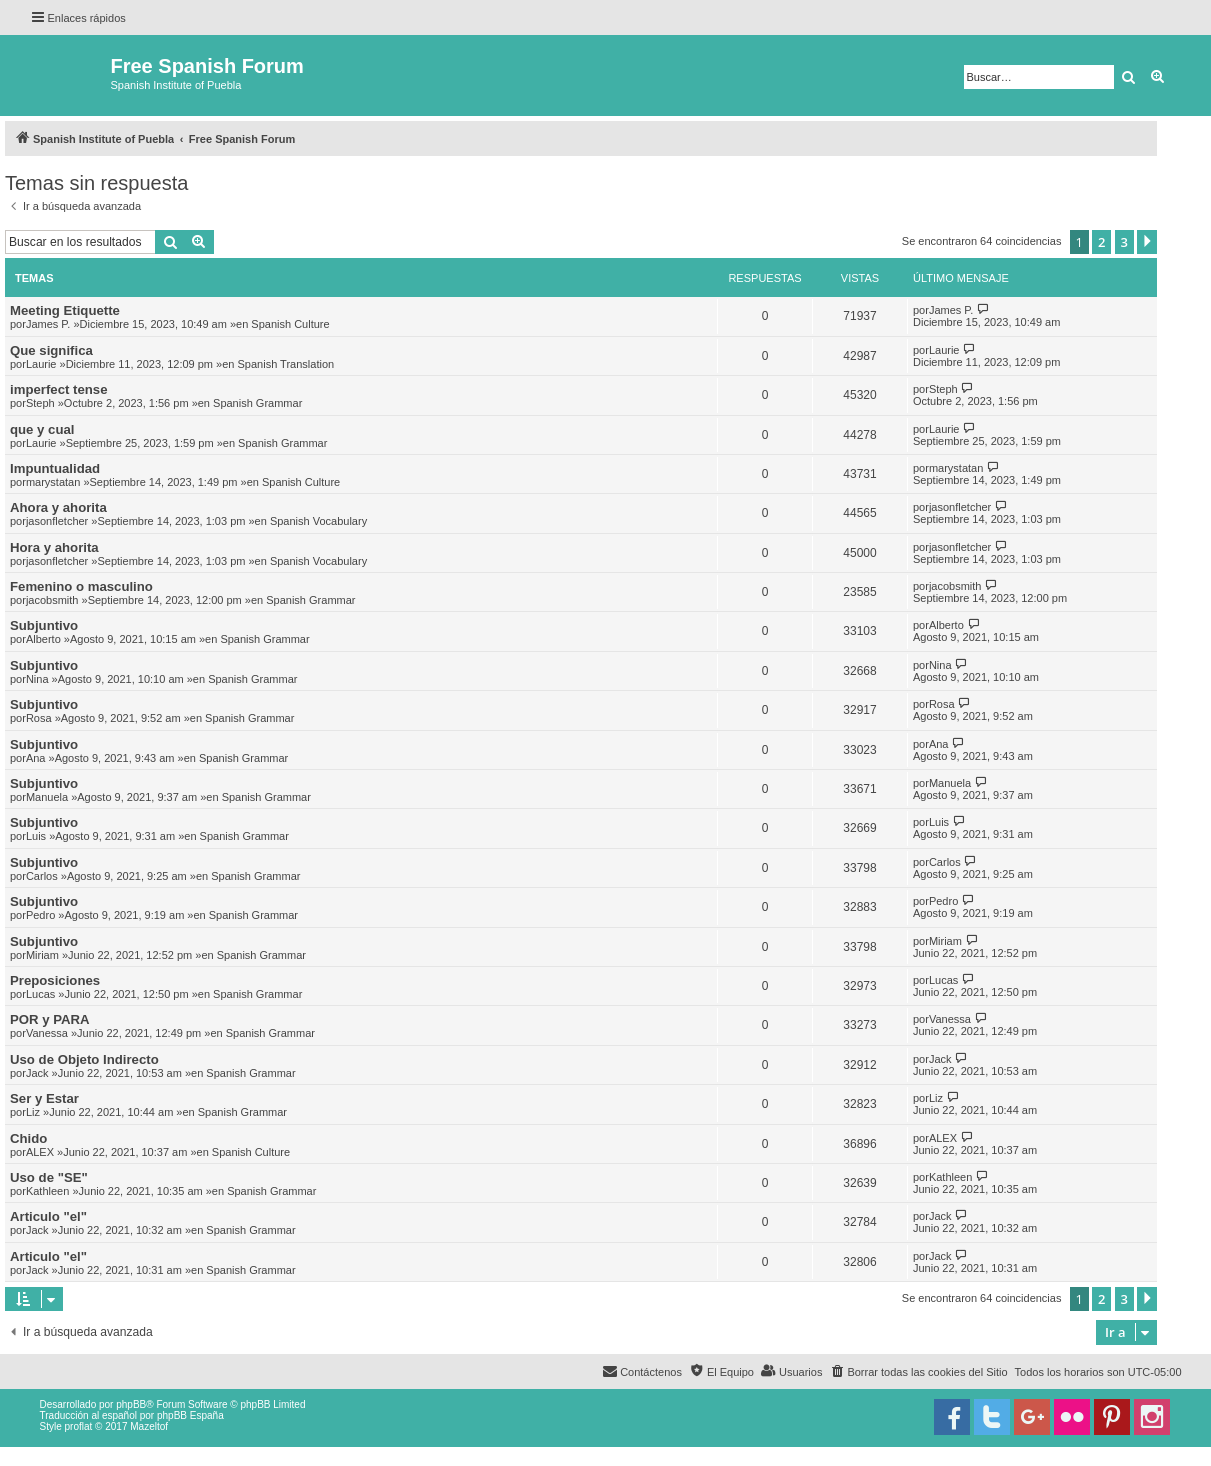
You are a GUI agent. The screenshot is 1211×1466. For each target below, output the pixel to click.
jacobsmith (52, 600)
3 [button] (1124, 242)
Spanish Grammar (257, 403)
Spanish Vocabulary (318, 521)
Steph (40, 403)
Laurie (41, 364)
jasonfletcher (57, 521)
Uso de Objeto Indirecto (84, 1059)
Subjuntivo (44, 625)
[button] (1147, 242)
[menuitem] (918, 1372)
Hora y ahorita (54, 547)
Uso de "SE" (49, 1177)
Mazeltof (149, 1426)
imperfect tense (58, 389)
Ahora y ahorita (58, 507)
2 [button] (1101, 242)
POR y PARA (50, 1019)
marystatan (53, 482)
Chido (28, 1138)
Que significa (51, 350)
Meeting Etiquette (65, 310)
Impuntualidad (55, 468)
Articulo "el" (48, 1216)
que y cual (42, 429)
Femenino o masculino (81, 586)
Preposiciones (55, 980)
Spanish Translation (286, 364)
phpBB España (190, 1415)
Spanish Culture (290, 324)
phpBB (131, 1404)
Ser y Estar (44, 1098)
